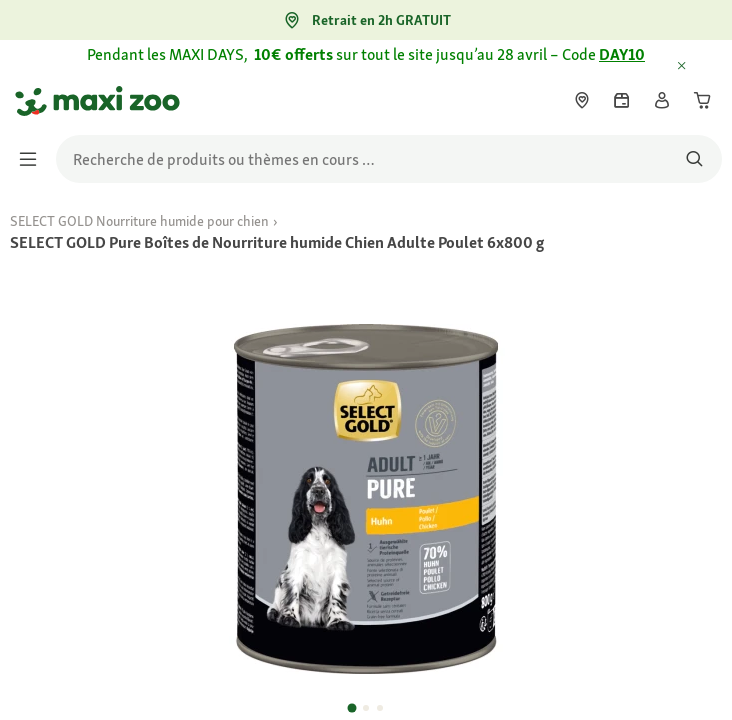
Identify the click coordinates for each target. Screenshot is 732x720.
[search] (389, 159)
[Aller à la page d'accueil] (33, 101)
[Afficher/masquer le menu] (34, 159)
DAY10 (622, 54)
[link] (582, 100)
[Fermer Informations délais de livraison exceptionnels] (700, 67)
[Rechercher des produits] (694, 159)
